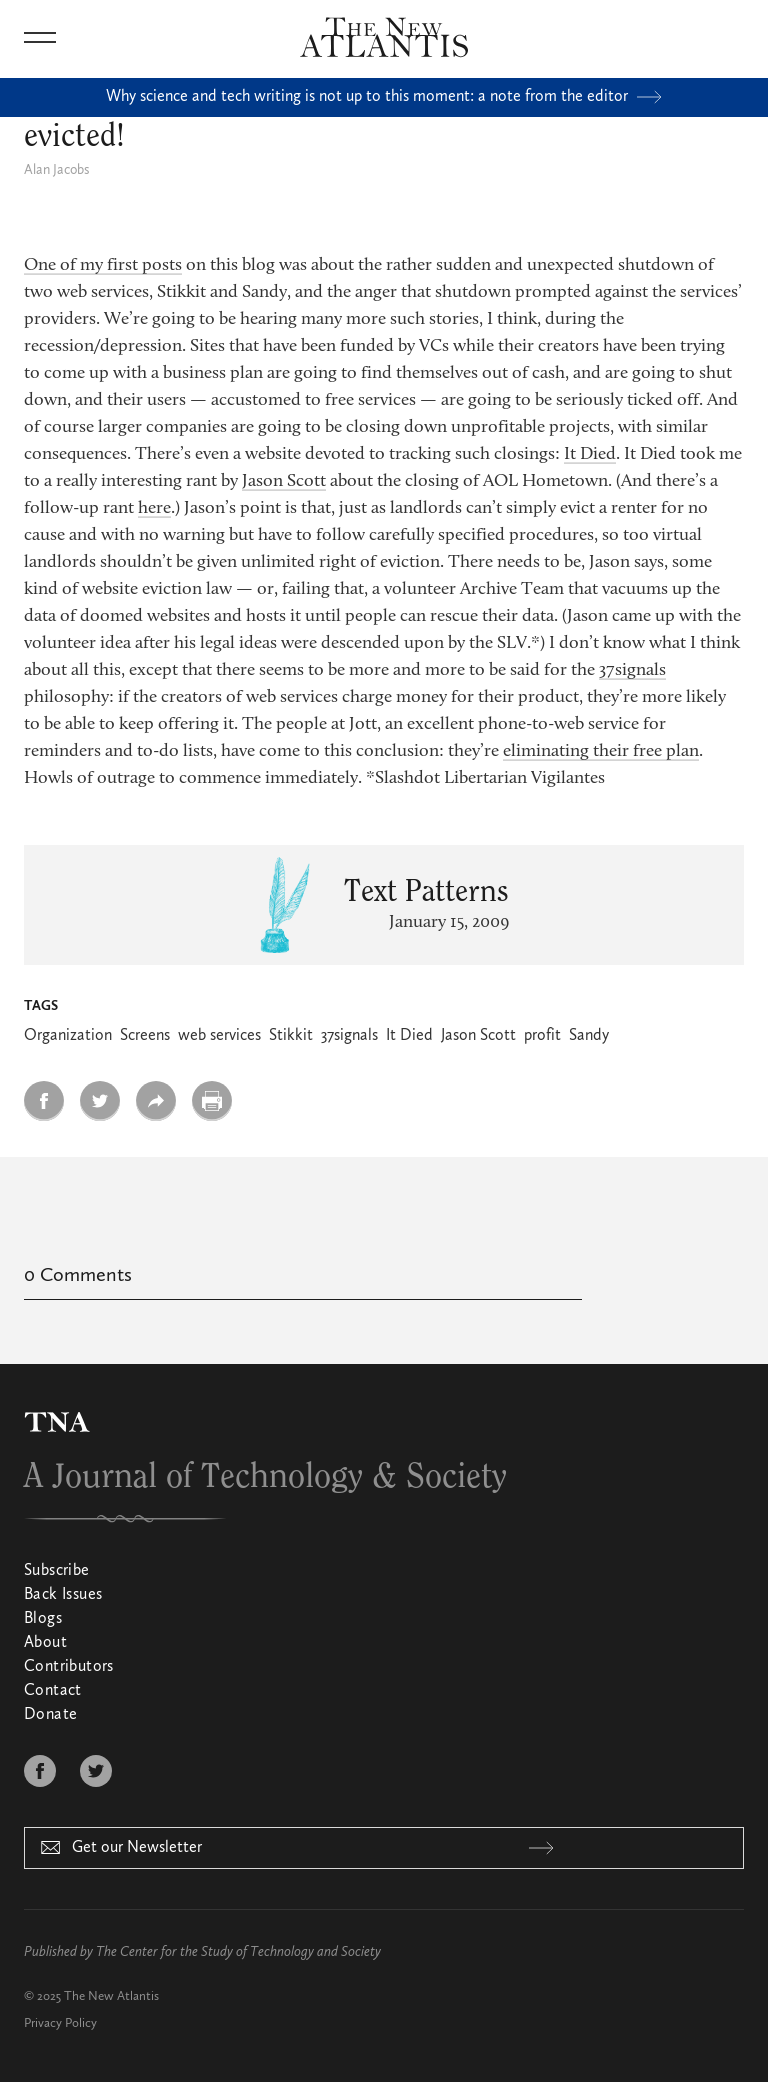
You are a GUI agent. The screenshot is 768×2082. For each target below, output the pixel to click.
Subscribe (57, 1571)
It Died (590, 455)
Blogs (43, 1619)
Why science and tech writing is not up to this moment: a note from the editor (384, 97)
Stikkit (291, 1036)
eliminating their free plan (601, 752)
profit (542, 1036)
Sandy (589, 1036)
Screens (145, 1036)
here (154, 509)
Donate (50, 1715)
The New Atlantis (111, 1996)
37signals (632, 671)
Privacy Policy (60, 2023)
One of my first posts (103, 266)
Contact (53, 1691)
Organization (68, 1036)
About (45, 1643)
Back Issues (63, 1595)
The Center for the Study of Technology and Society (238, 1952)
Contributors (69, 1667)
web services (219, 1036)
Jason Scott (284, 482)
